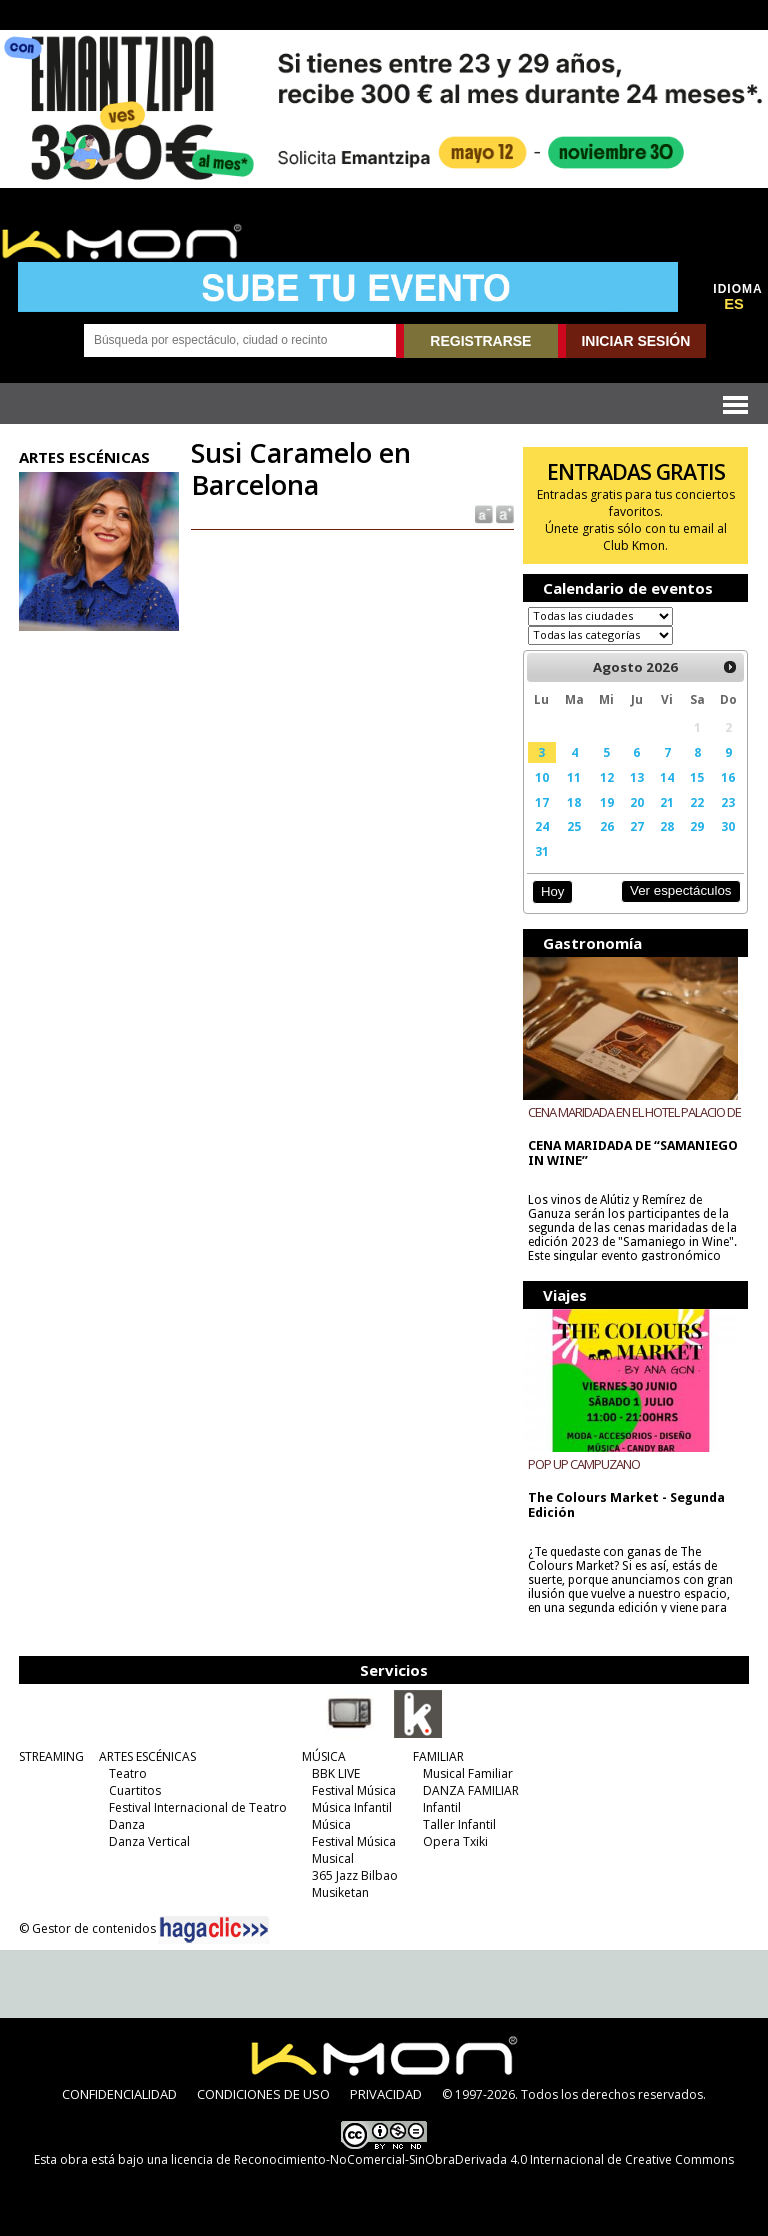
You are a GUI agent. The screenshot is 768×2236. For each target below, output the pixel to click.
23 (728, 802)
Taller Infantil (459, 1824)
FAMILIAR (438, 1756)
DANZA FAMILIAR (471, 1790)
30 (728, 826)
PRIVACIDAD (386, 2094)
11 (574, 777)
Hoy (552, 891)
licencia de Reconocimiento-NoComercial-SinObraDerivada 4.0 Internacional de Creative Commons (452, 2159)
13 (637, 777)
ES (734, 304)
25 (574, 826)
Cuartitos (135, 1790)
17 (542, 802)
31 (542, 851)
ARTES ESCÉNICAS (147, 1756)
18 (574, 802)
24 (542, 826)
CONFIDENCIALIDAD (119, 2094)
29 (697, 826)
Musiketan (340, 1892)
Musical (333, 1858)
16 (728, 777)
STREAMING (51, 1756)
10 (542, 777)
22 (697, 802)
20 (637, 802)
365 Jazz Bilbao (355, 1875)
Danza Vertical (149, 1841)
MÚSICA (324, 1756)
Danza (127, 1824)
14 (667, 777)
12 (607, 777)
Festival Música (354, 1790)
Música (331, 1824)
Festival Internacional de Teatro (198, 1807)
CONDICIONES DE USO (263, 2094)
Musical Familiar (468, 1773)
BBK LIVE (336, 1773)
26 (607, 826)
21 (667, 802)
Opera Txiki (455, 1841)
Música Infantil (352, 1807)
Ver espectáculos (681, 890)
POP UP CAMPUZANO (584, 1464)
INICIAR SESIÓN (635, 341)
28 (667, 826)
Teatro (128, 1773)
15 (697, 777)
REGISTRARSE (480, 341)
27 (637, 826)
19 (607, 802)
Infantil (442, 1807)
